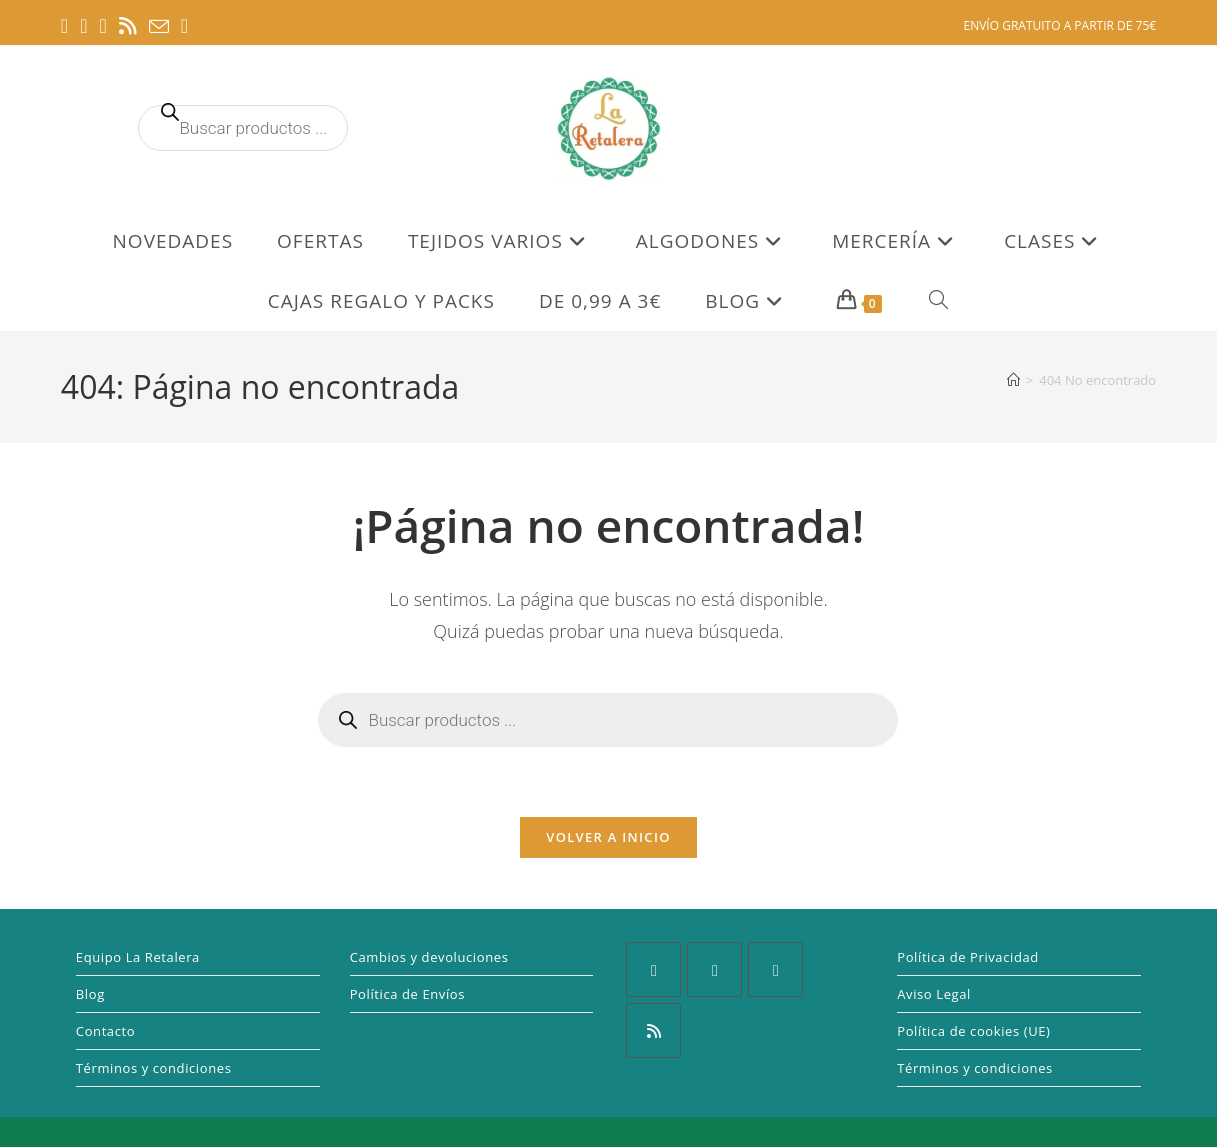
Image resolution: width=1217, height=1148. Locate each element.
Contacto (105, 1032)
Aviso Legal (934, 995)
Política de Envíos (407, 995)
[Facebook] (653, 970)
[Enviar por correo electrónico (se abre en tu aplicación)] (159, 27)
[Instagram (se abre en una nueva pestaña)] (102, 26)
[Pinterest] (775, 970)
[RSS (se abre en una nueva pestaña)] (128, 26)
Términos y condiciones (154, 1069)
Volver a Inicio (608, 838)
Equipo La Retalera (138, 958)
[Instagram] (714, 970)
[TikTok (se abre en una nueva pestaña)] (184, 26)
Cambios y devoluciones (429, 958)
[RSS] (653, 1031)
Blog (90, 995)
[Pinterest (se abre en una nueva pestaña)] (83, 26)
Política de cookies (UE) (973, 1032)
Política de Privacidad (968, 958)
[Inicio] (1013, 380)
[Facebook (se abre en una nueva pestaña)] (67, 26)
